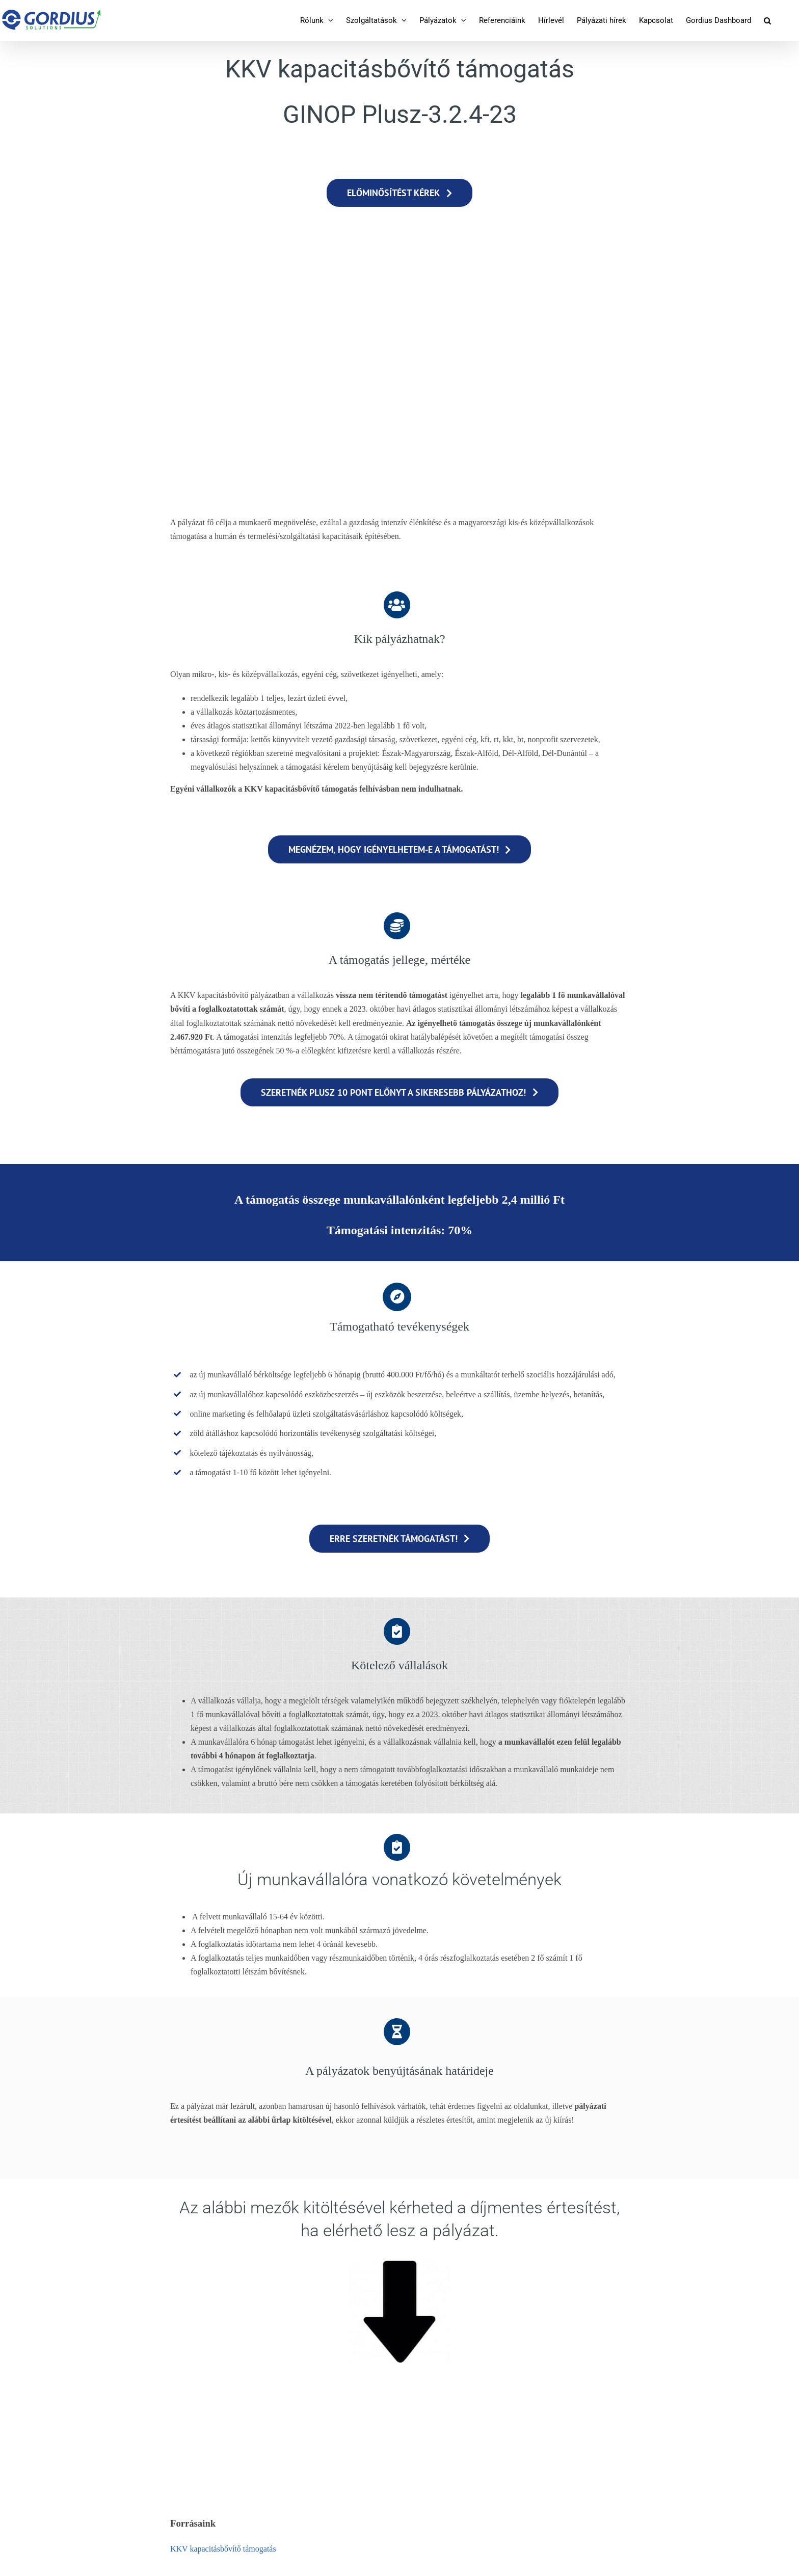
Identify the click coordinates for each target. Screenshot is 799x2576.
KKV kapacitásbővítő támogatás (223, 2548)
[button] (767, 20)
